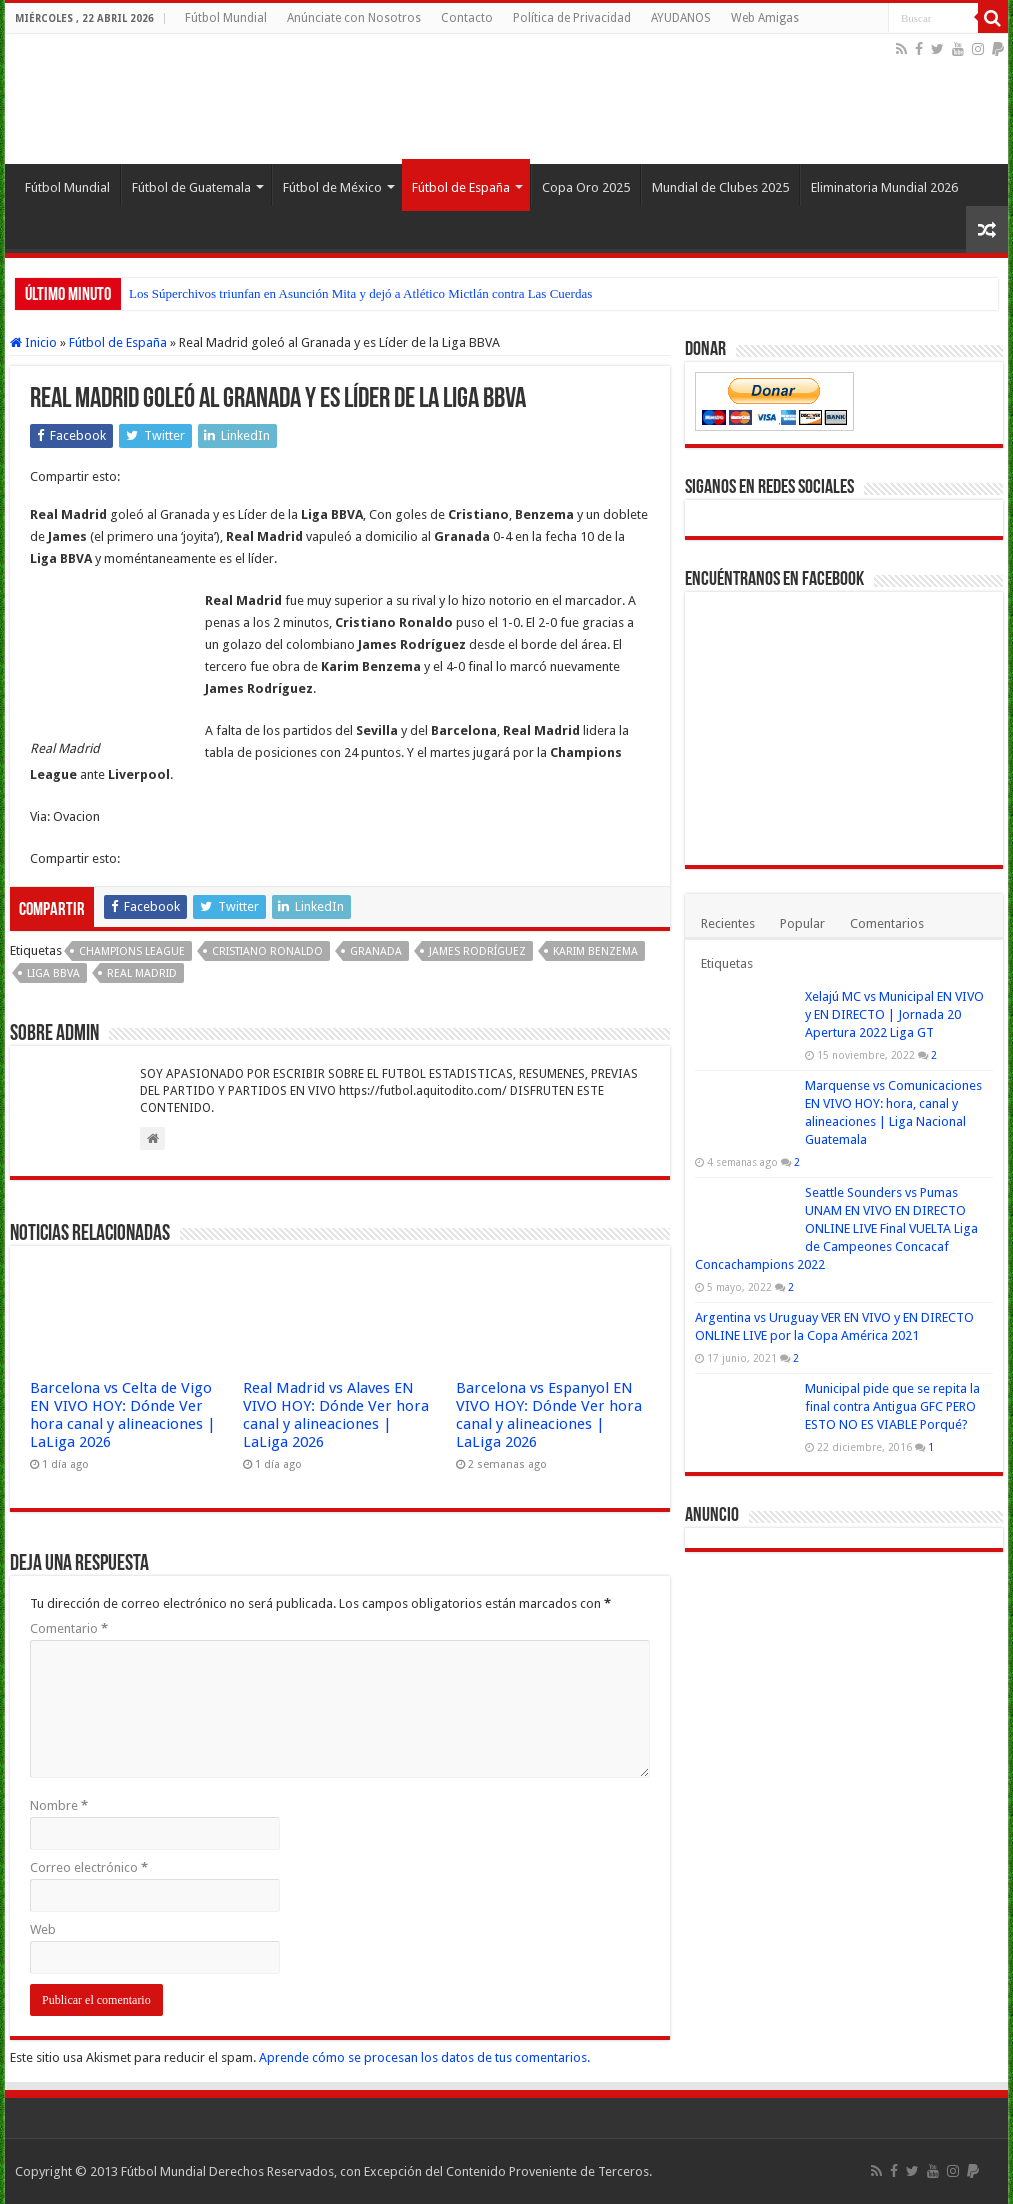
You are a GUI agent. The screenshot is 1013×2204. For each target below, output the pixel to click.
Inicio (33, 342)
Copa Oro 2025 (586, 187)
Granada (376, 951)
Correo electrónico (89, 1867)
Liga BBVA (53, 973)
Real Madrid (142, 973)
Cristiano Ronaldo (267, 951)
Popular (802, 923)
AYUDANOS (681, 18)
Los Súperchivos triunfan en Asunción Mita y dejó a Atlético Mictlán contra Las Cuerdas (360, 293)
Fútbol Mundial (226, 18)
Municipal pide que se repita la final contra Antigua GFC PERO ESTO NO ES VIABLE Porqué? (892, 1406)
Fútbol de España (461, 187)
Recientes (728, 923)
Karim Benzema (595, 951)
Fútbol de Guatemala (191, 187)
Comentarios (887, 923)
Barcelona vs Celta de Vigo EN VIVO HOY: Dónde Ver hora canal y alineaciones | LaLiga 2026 (123, 1415)
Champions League (132, 951)
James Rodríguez (477, 951)
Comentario (69, 1628)
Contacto (467, 18)
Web (43, 1929)
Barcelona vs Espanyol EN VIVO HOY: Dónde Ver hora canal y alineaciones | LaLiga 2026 (549, 1415)
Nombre (59, 1805)
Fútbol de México (332, 187)
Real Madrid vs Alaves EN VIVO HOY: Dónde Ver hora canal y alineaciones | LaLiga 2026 (336, 1415)
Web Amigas (765, 18)
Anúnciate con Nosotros (354, 18)
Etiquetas (727, 963)
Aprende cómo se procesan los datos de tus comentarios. (424, 2057)
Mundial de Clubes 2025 (720, 187)
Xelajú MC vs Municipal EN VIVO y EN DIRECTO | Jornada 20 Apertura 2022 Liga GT (894, 1014)
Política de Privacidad (572, 18)
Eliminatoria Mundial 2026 (884, 187)
